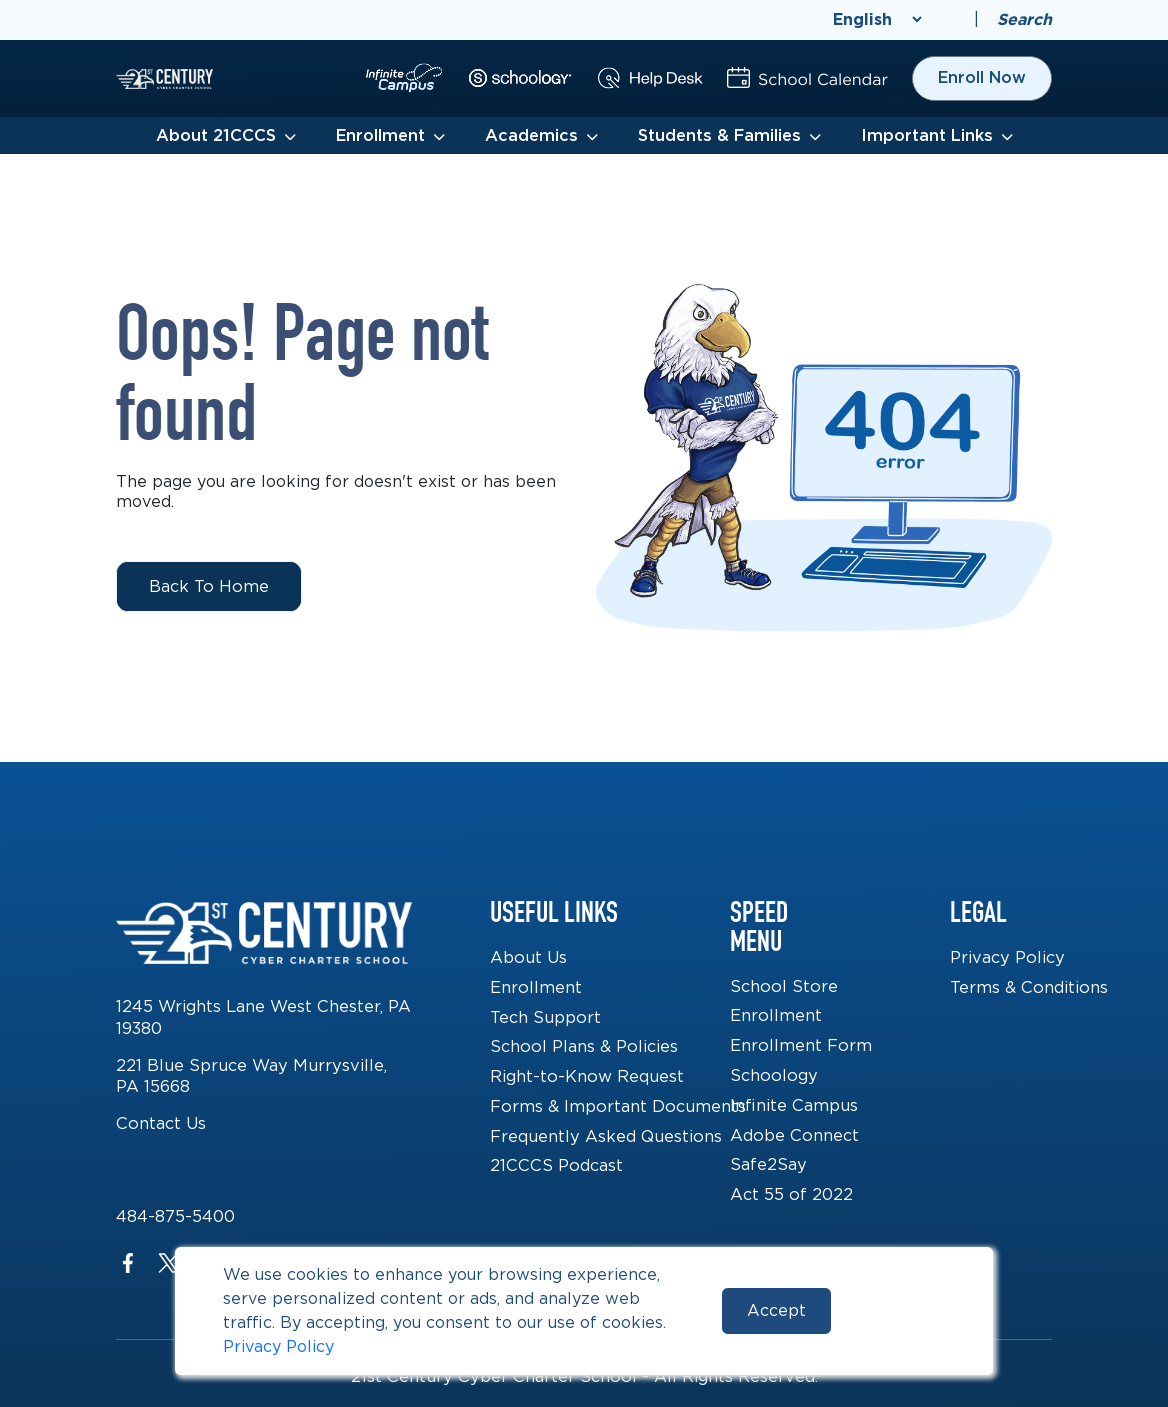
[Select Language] (877, 19)
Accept (776, 1310)
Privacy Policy (278, 1346)
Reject (898, 1310)
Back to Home (209, 586)
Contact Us (161, 1123)
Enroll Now (982, 77)
